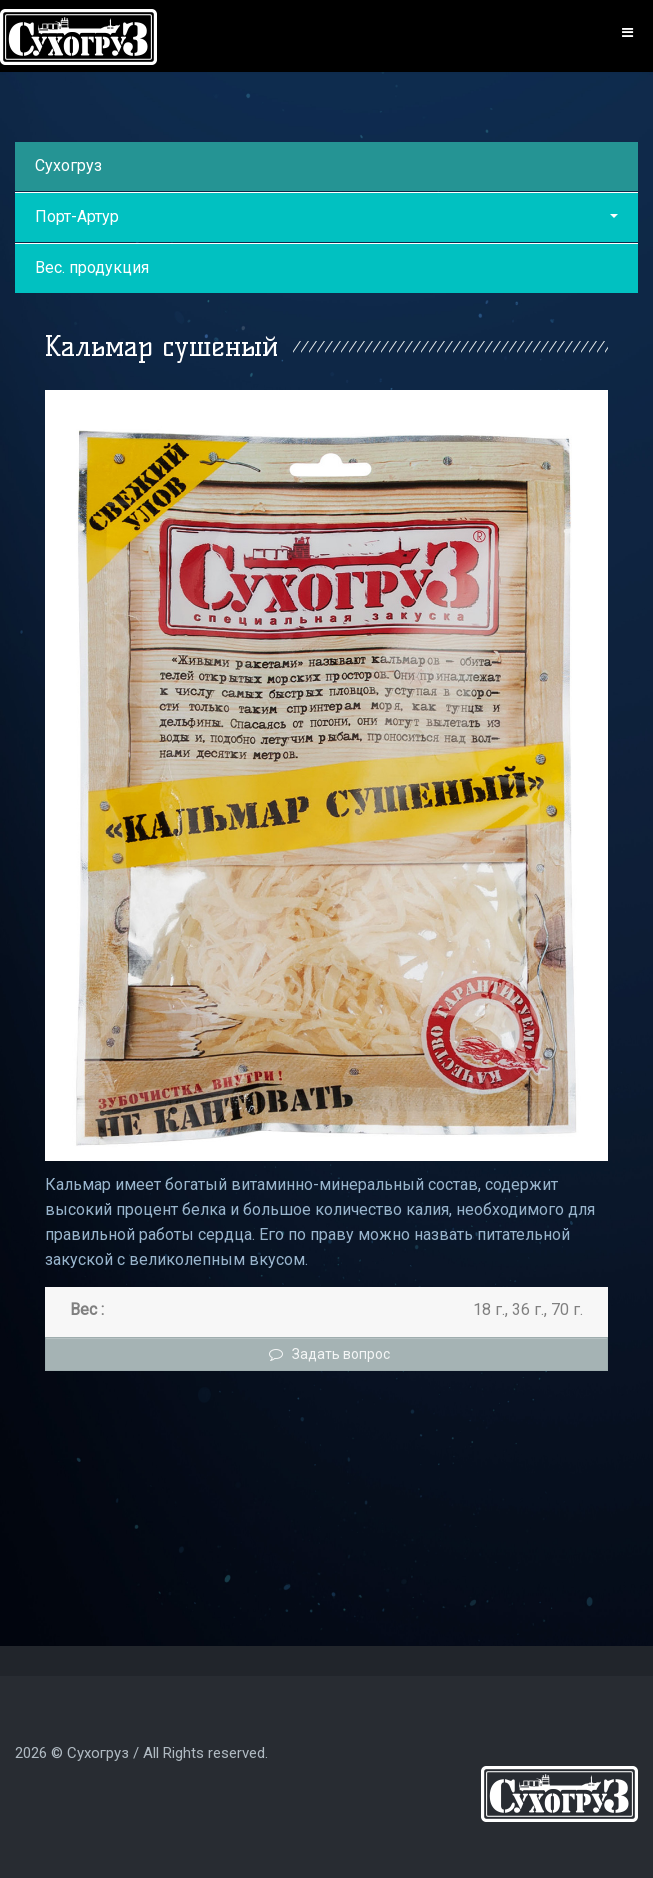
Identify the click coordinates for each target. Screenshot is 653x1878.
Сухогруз (68, 165)
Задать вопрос (327, 1354)
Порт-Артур (326, 216)
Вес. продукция (92, 267)
